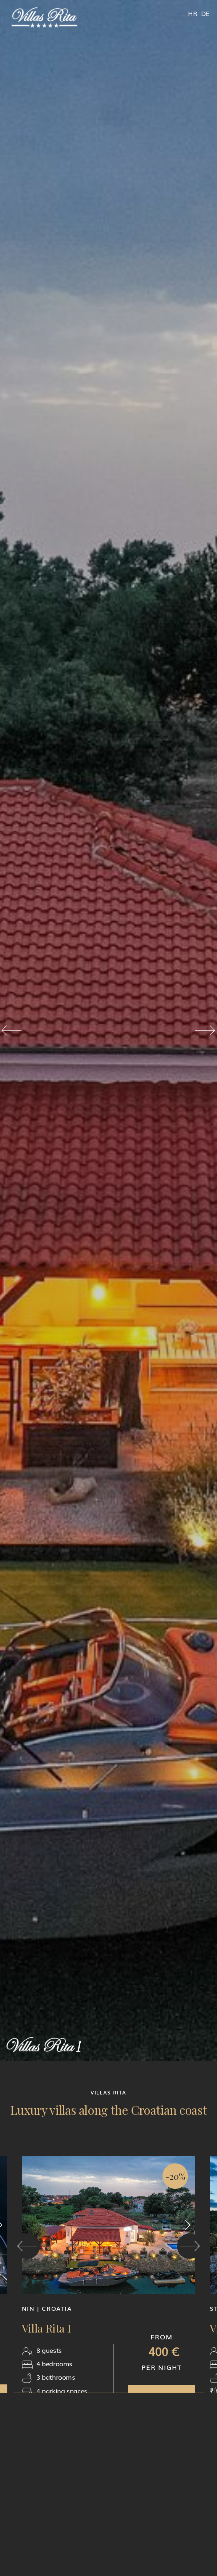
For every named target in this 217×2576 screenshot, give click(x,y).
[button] (11, 1030)
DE (205, 13)
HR (192, 13)
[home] (44, 17)
